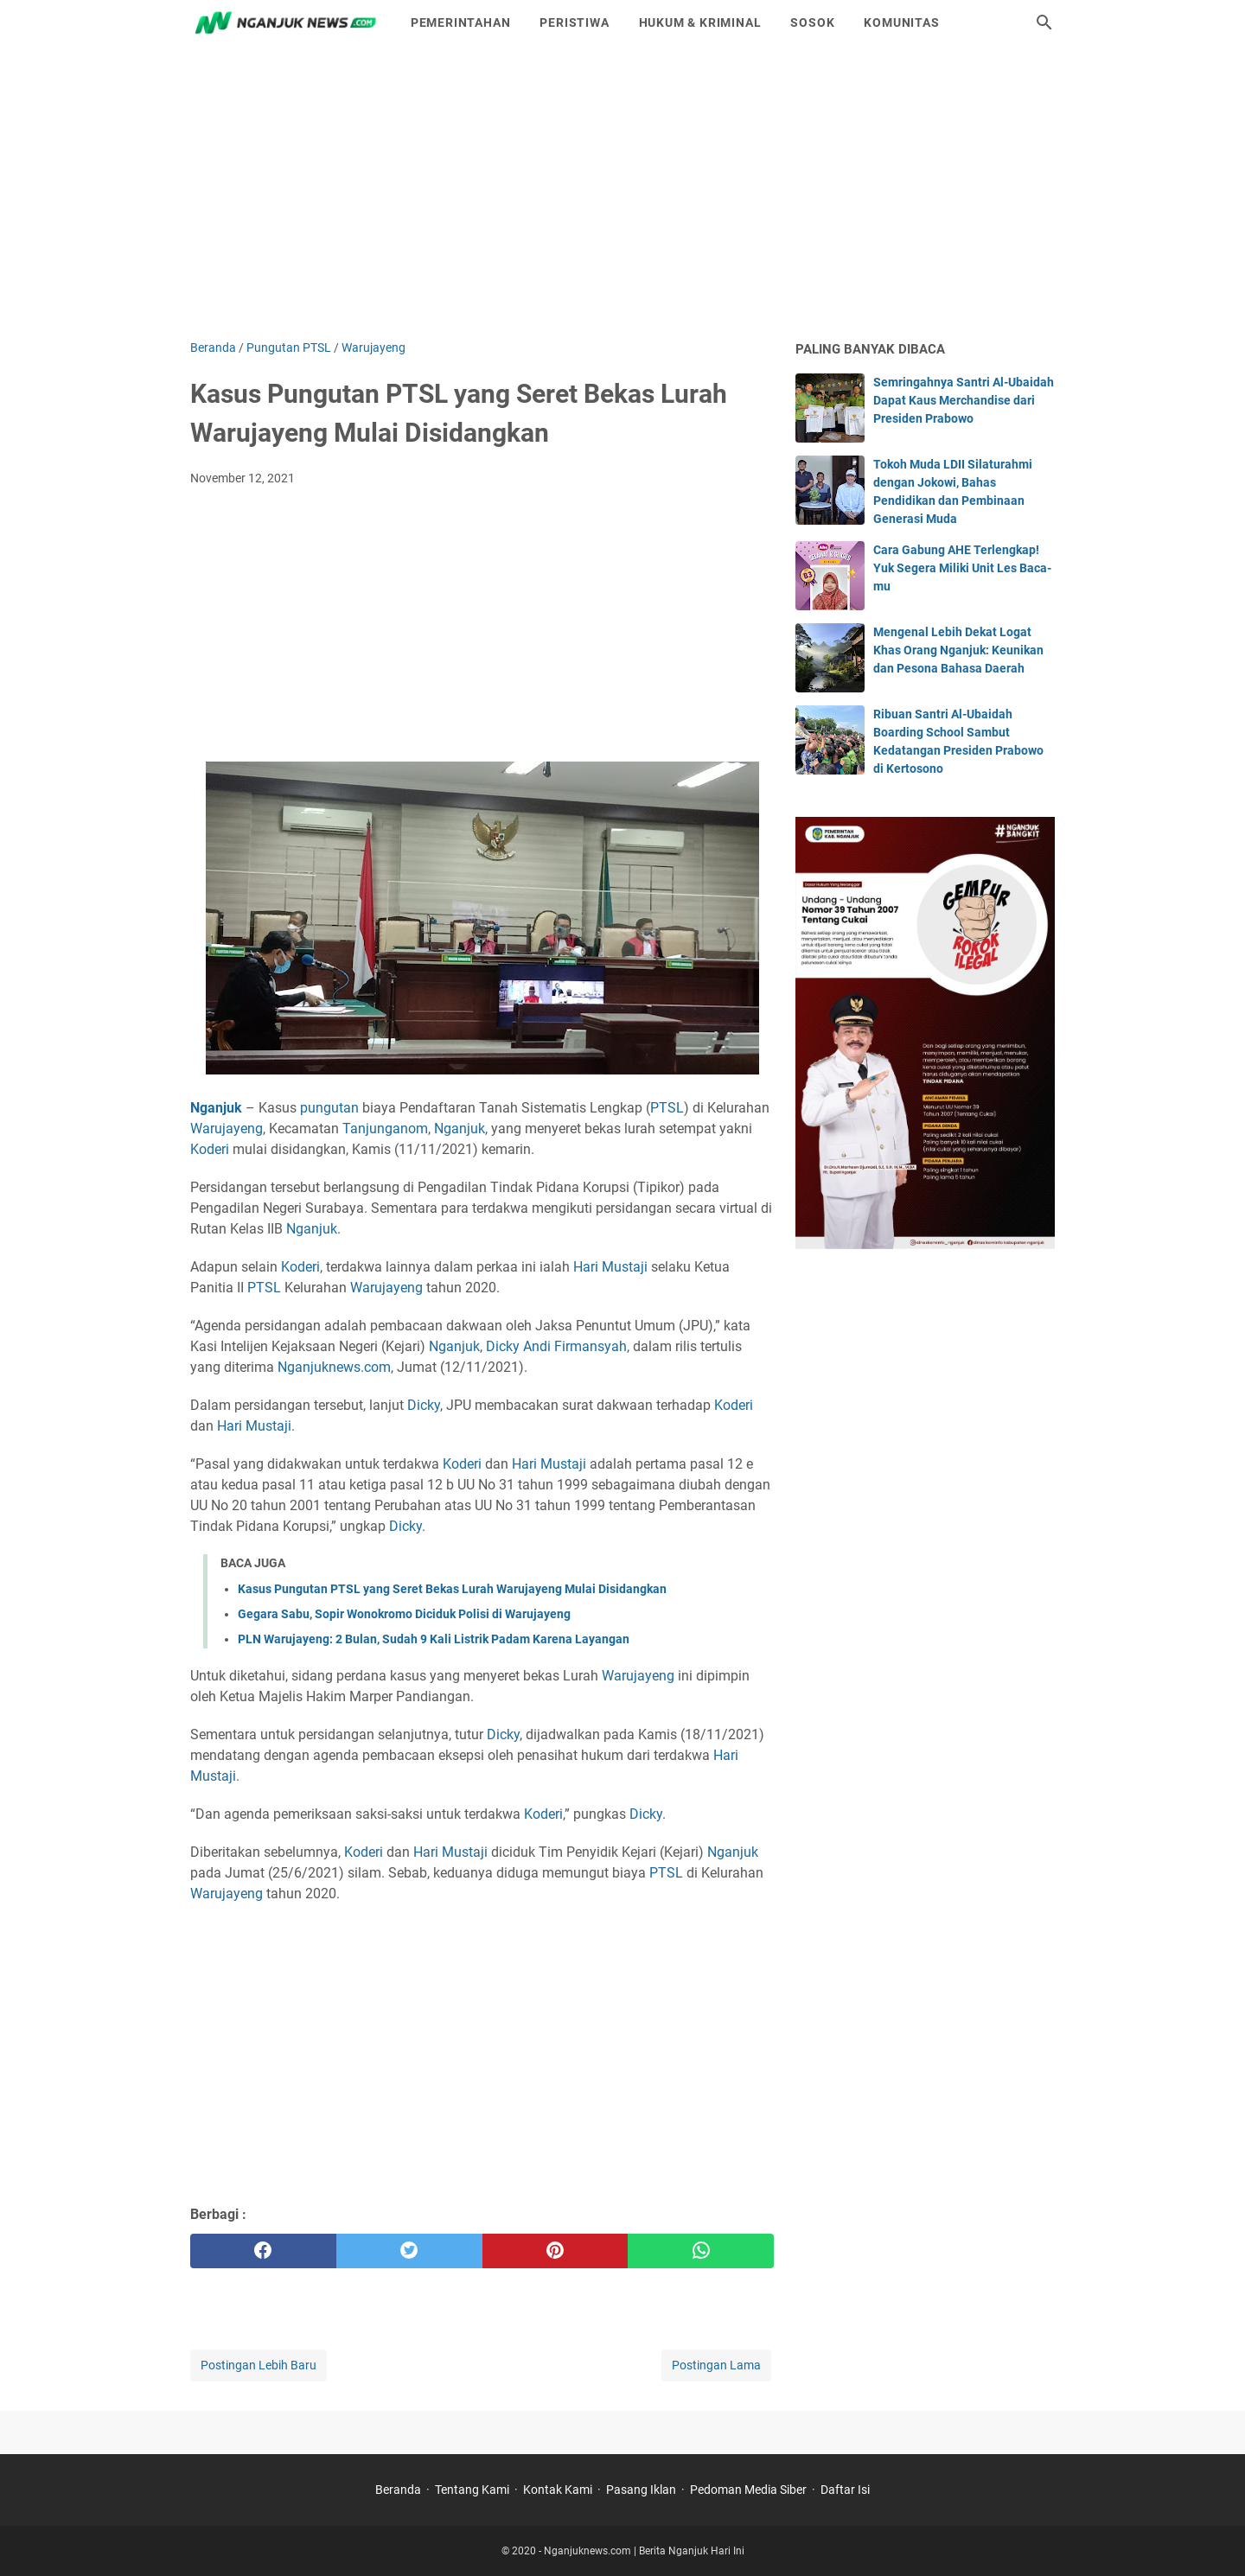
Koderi (209, 1149)
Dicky (423, 1405)
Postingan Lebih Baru (258, 2365)
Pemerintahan (461, 22)
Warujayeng (226, 1128)
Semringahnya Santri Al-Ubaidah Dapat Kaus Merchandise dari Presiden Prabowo (963, 400)
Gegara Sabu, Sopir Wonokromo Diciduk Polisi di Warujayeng (404, 1614)
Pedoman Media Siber (748, 2489)
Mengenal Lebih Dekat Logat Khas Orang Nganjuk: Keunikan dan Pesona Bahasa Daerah (958, 650)
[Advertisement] (622, 192)
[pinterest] (555, 2251)
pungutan (329, 1108)
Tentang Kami (472, 2489)
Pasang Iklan (641, 2489)
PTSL (667, 1108)
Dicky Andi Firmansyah (556, 1346)
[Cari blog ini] (1044, 22)
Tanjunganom (385, 1128)
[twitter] (409, 2251)
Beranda (398, 2489)
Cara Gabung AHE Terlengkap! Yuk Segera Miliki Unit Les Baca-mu (962, 568)
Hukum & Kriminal (700, 22)
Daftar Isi (845, 2489)
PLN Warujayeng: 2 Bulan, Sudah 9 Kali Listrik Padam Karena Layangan (433, 1639)
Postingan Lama (716, 2365)
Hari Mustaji (610, 1267)
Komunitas (901, 22)
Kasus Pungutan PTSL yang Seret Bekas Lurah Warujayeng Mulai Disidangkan (452, 1589)
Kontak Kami (557, 2489)
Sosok (812, 22)
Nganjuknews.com (334, 1367)
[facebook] (263, 2251)
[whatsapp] (701, 2251)
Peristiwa (574, 22)
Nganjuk (459, 1128)
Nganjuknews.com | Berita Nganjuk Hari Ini (644, 2551)
